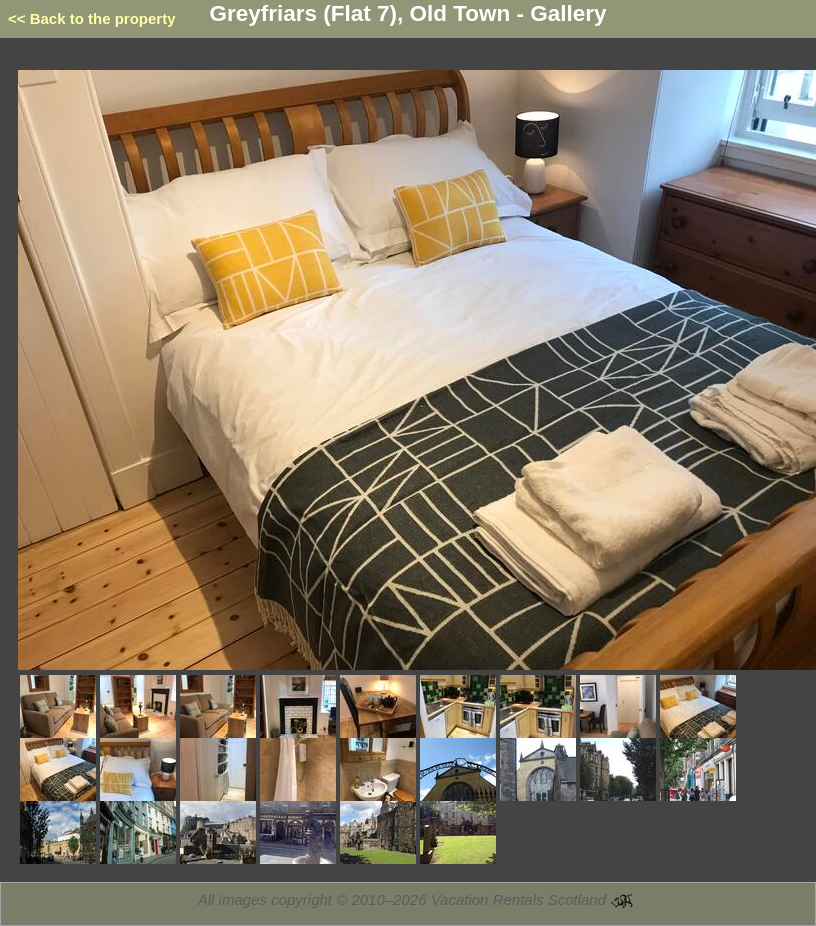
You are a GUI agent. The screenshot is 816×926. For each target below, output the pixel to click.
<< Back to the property (92, 18)
